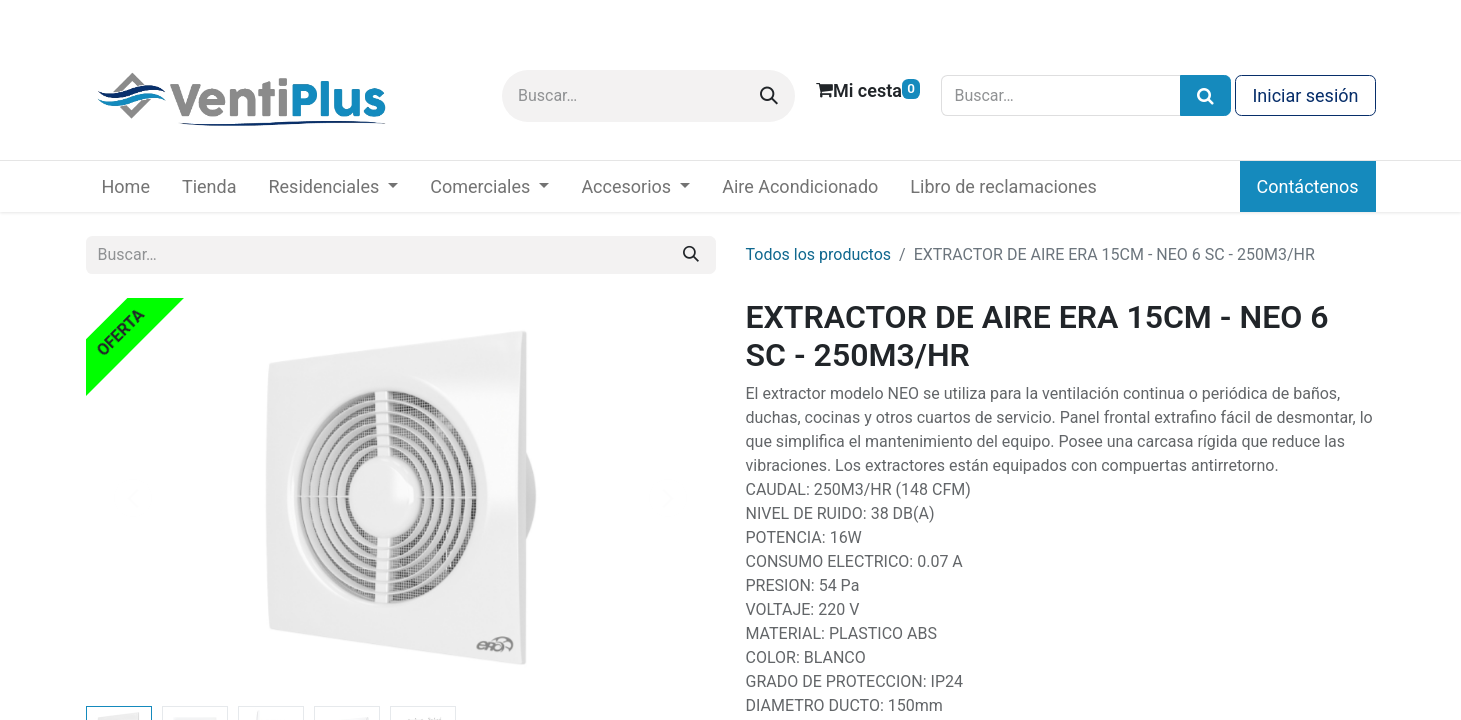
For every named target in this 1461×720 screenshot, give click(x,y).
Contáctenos (1308, 186)
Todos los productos (819, 254)
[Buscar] (769, 96)
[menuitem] (126, 186)
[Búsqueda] (1205, 95)
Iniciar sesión (1305, 95)
